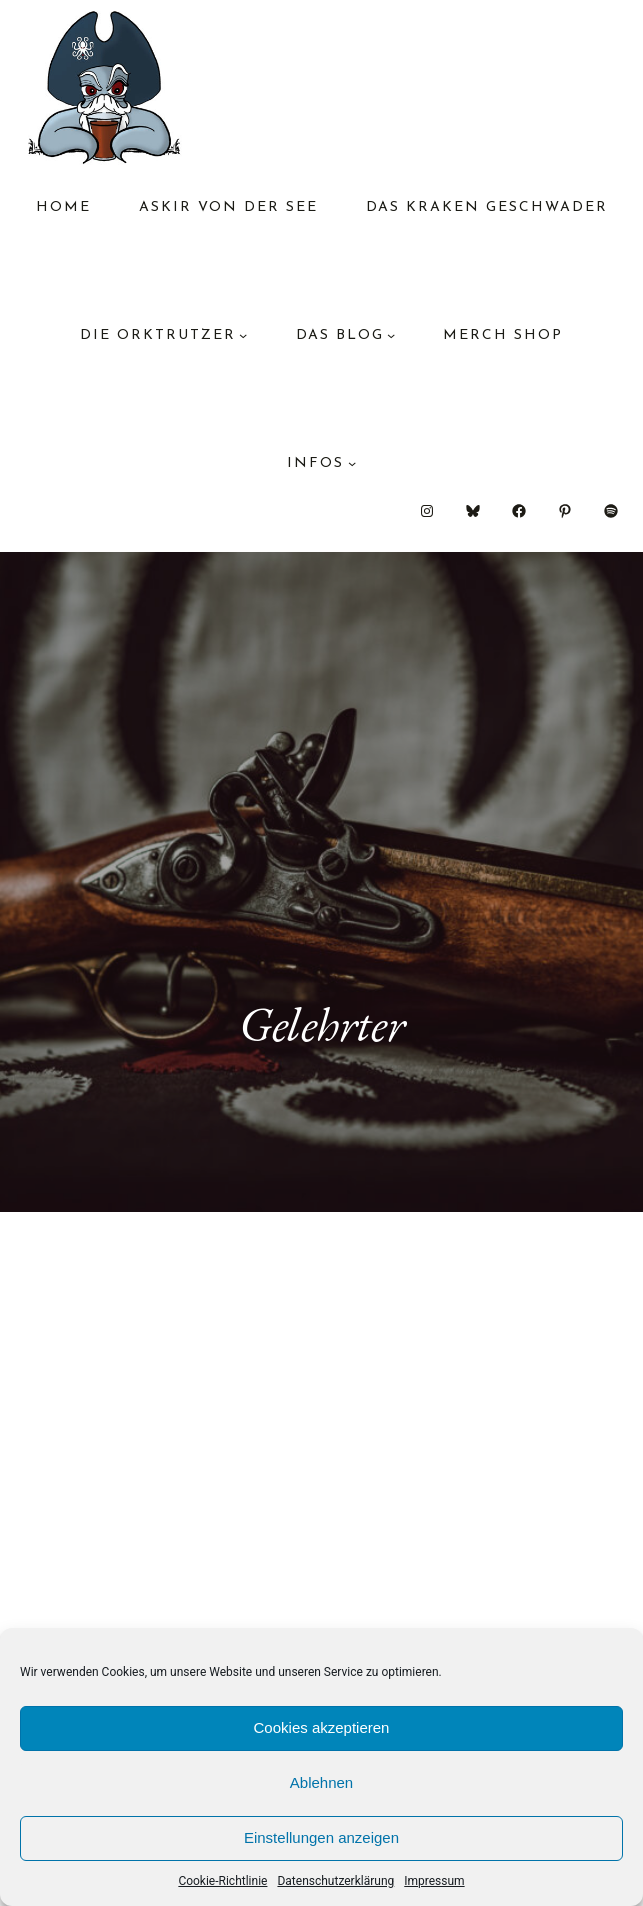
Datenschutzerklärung (335, 1881)
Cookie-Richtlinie (222, 1881)
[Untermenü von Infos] (352, 463)
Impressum (434, 1881)
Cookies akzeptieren (322, 1727)
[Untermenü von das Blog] (391, 335)
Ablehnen (321, 1782)
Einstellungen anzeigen (321, 1837)
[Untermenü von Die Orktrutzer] (243, 335)
